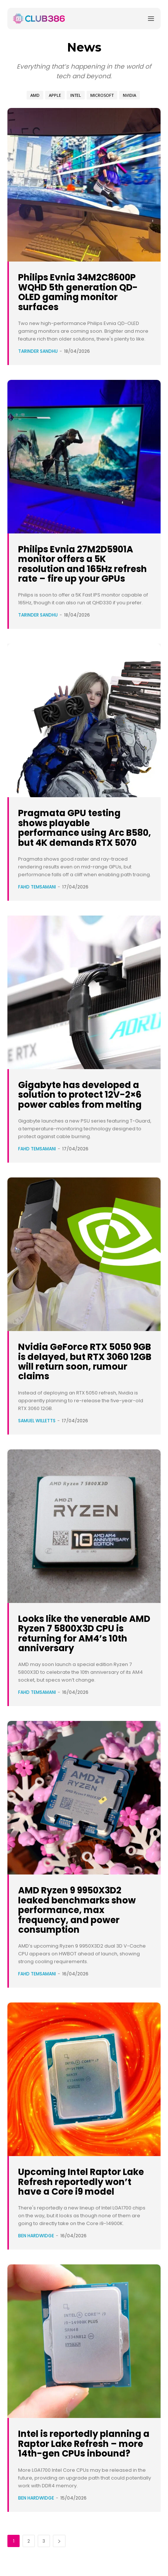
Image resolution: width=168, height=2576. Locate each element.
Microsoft (102, 95)
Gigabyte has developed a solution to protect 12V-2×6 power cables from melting (80, 1095)
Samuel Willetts (37, 1420)
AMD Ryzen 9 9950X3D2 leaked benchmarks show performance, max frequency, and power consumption (77, 1910)
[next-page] (59, 2541)
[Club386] (39, 18)
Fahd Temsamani (37, 887)
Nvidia (129, 95)
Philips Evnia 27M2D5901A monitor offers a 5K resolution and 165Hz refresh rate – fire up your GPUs (82, 564)
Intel (76, 95)
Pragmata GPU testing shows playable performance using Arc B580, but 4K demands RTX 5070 (84, 827)
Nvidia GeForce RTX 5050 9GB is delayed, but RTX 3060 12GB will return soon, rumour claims (84, 1361)
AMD (35, 95)
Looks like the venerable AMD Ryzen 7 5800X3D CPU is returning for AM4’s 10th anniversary (84, 1633)
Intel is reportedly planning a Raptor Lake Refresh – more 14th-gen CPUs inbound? (83, 2444)
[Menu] (151, 18)
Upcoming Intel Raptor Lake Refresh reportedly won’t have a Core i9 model (81, 2182)
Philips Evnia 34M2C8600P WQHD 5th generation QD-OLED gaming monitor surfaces (78, 292)
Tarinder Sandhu (38, 351)
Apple (55, 95)
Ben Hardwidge (36, 2235)
